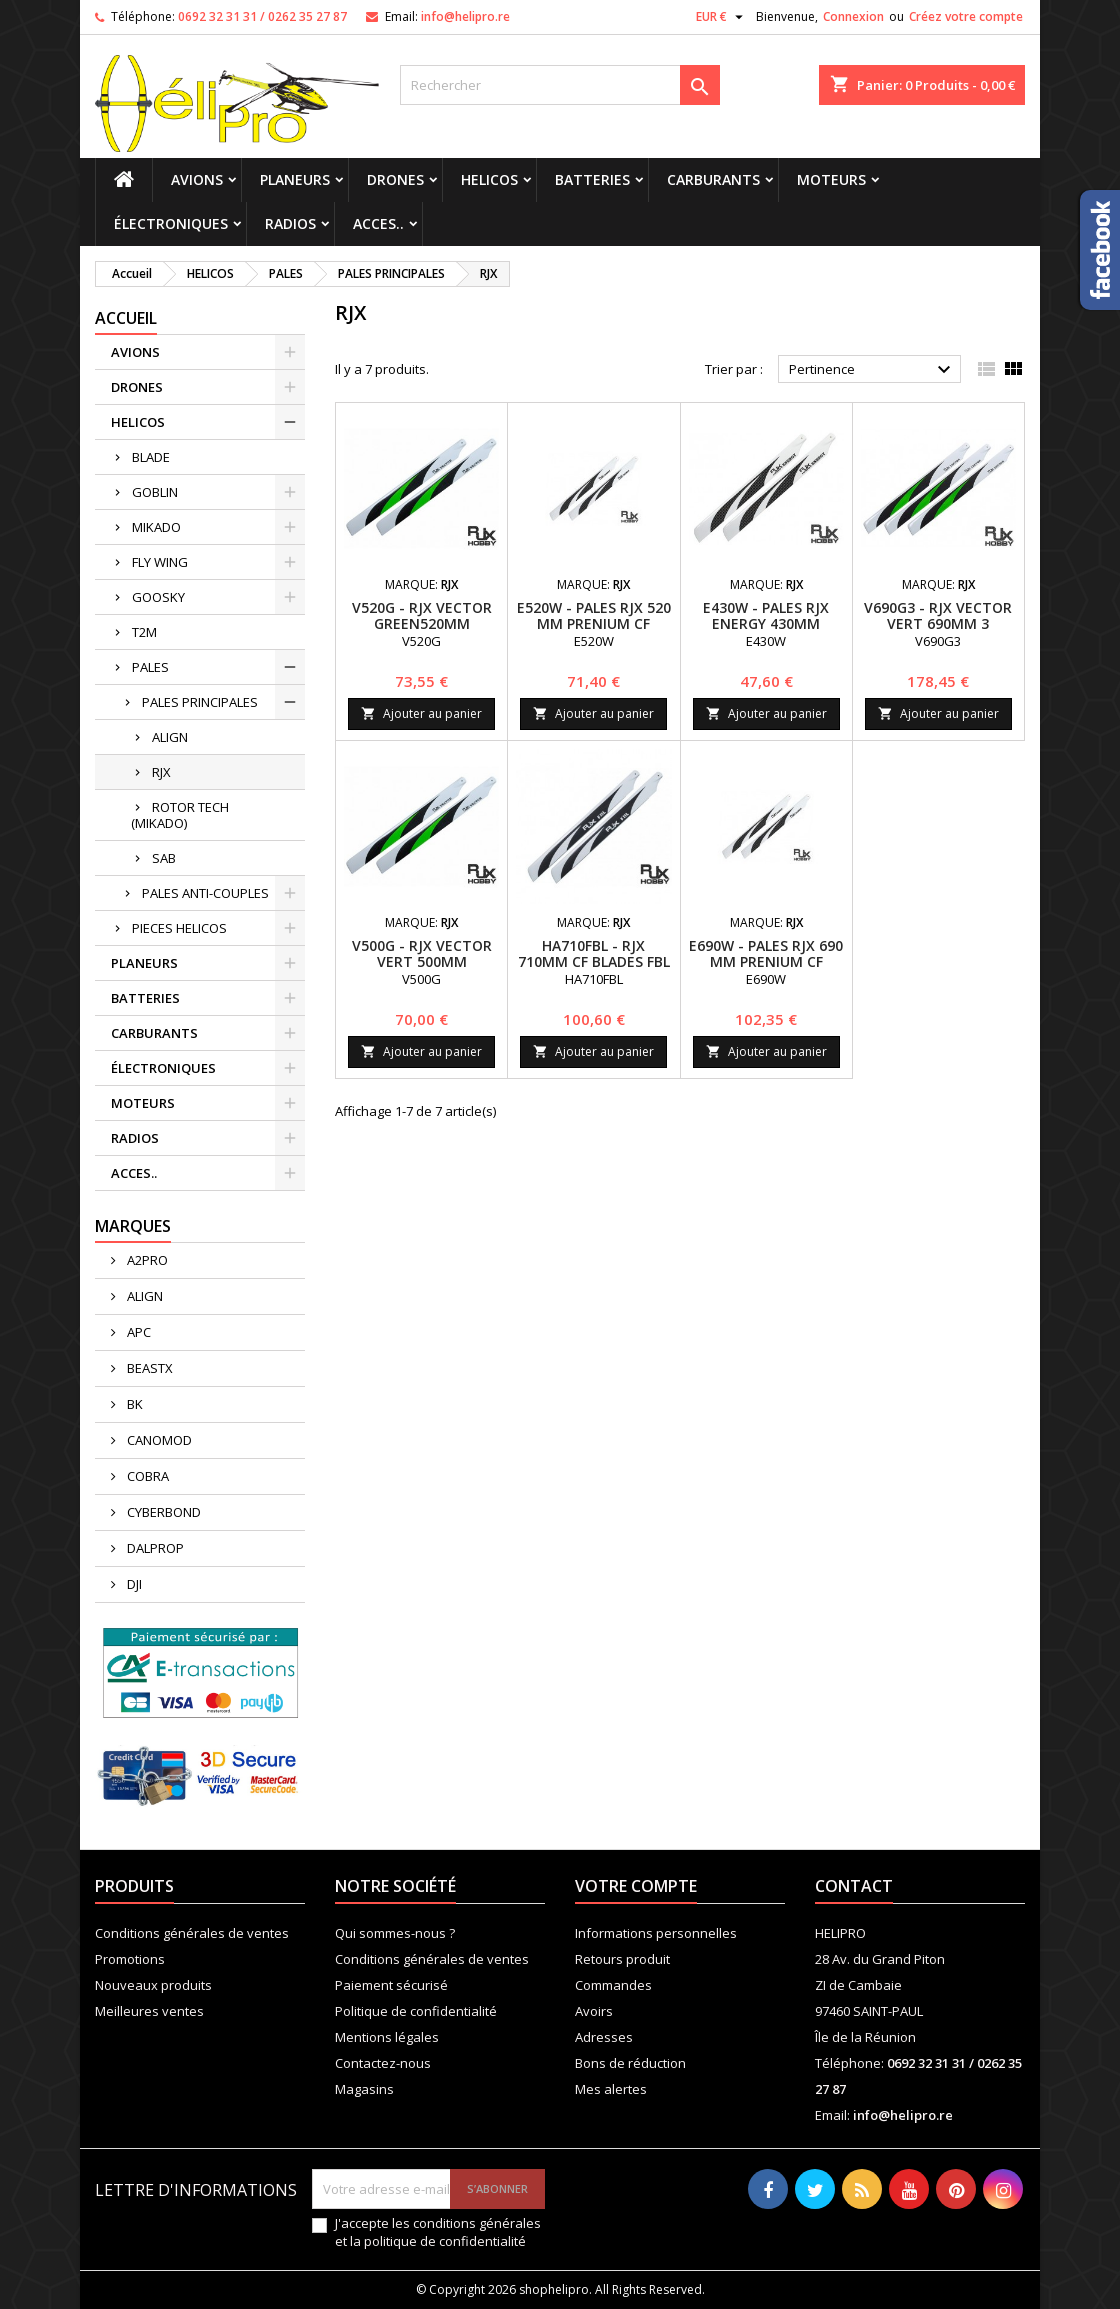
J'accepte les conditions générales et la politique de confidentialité (438, 2232)
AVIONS (197, 179)
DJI (133, 1584)
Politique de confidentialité (416, 2011)
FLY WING (160, 562)
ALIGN (170, 737)
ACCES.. (378, 223)
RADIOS (290, 223)
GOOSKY (158, 597)
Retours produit (622, 1959)
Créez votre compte (966, 16)
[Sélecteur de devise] (722, 17)
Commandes (613, 1985)
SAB (164, 858)
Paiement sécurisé (391, 1985)
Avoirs (594, 2011)
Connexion (853, 16)
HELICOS (489, 179)
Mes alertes (611, 2089)
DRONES (395, 179)
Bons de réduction (630, 2063)
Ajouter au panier (421, 713)
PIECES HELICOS (179, 928)
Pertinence (872, 370)
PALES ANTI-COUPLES (205, 893)
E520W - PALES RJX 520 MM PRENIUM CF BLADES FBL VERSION (594, 623)
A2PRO (146, 1260)
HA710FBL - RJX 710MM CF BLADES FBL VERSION (594, 961)
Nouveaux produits (153, 1985)
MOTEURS (831, 179)
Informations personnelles (656, 1933)
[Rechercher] (560, 85)
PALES (150, 667)
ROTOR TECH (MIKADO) (180, 815)
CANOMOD (158, 1440)
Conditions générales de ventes (192, 1933)
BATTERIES (592, 179)
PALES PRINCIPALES (200, 702)
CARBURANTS (713, 179)
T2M (144, 632)
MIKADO (156, 527)
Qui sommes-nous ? (395, 1933)
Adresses (604, 2037)
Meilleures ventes (149, 2011)
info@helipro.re (465, 16)
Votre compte (636, 1886)
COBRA (146, 1476)
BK (133, 1404)
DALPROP (154, 1548)
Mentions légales (387, 2037)
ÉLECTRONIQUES (171, 223)
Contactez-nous (383, 2063)
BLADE (151, 457)
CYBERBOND (162, 1512)
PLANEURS (295, 179)
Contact (854, 1886)
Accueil (126, 318)
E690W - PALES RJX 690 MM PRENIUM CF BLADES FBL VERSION (766, 961)
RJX (161, 772)
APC (137, 1332)
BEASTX (148, 1368)
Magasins (364, 2089)
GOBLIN (155, 492)
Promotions (130, 1959)
